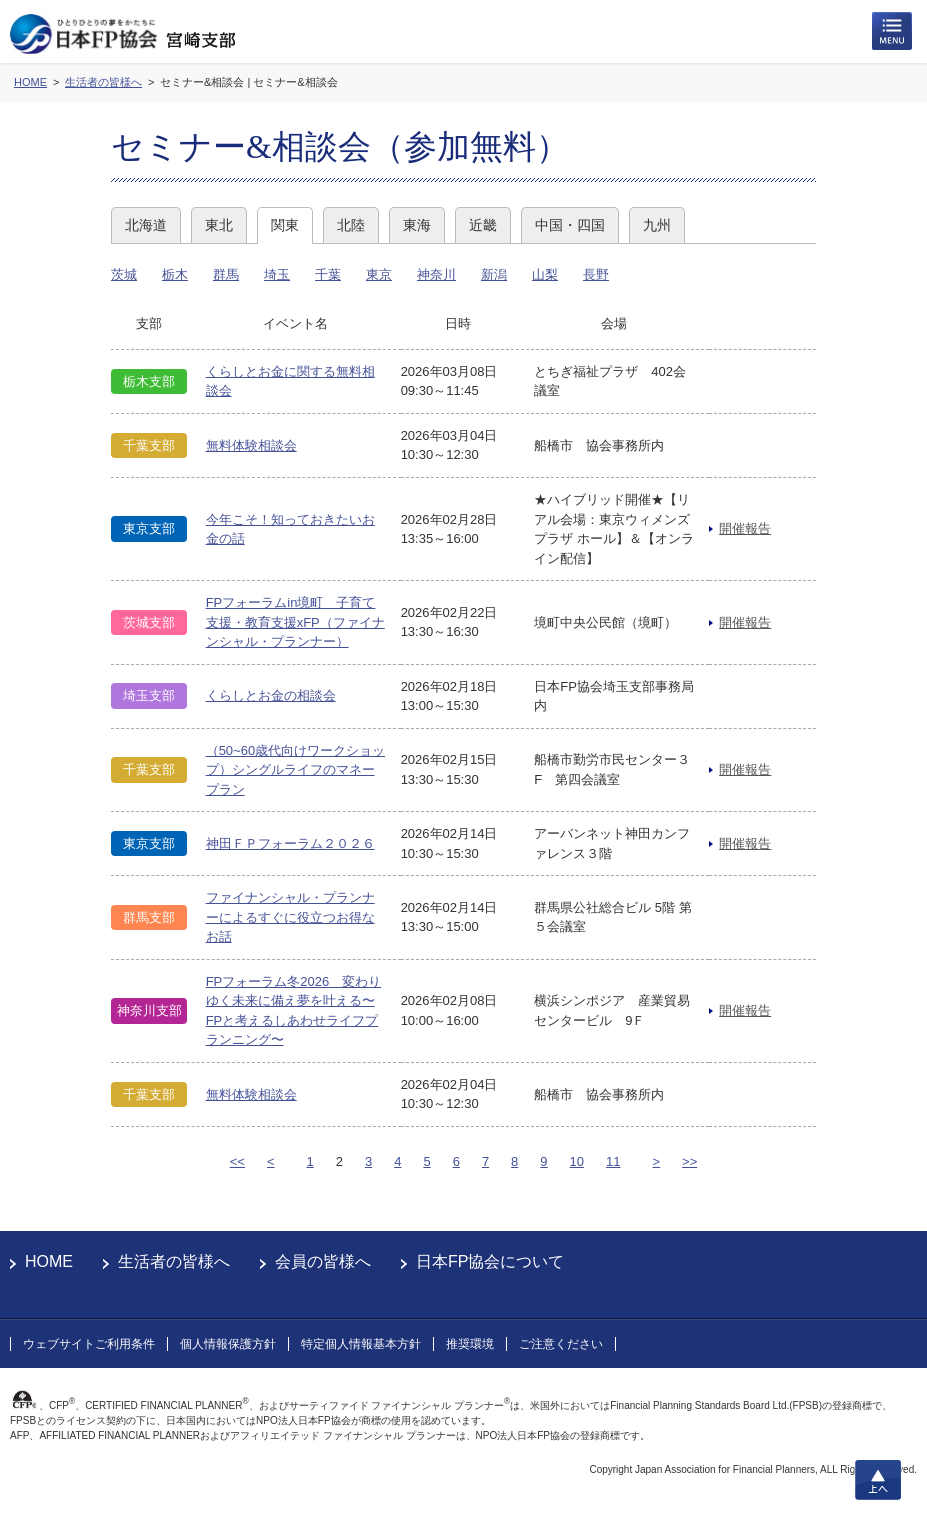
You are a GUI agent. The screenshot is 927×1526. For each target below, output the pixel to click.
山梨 (545, 274)
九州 (657, 225)
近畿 (483, 225)
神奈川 (436, 274)
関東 (285, 225)
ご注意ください (561, 1344)
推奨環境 (470, 1344)
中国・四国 (570, 225)
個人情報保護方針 (228, 1344)
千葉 (328, 274)
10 (577, 1161)
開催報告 (745, 528)
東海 (417, 225)
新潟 (494, 274)
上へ (878, 1480)
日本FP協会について (490, 1261)
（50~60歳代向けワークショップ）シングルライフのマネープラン (296, 770)
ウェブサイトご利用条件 (89, 1344)
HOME (49, 1261)
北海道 (146, 225)
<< (237, 1161)
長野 (596, 274)
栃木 (175, 274)
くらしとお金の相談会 (271, 695)
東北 (219, 225)
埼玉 (277, 274)
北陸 (351, 225)
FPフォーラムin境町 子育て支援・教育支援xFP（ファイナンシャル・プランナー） (295, 622)
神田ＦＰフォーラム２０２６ (290, 843)
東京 (379, 274)
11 (613, 1161)
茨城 (124, 274)
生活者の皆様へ (174, 1261)
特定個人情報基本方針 (361, 1344)
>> (689, 1161)
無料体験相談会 (251, 445)
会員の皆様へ (323, 1261)
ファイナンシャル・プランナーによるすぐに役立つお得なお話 (290, 917)
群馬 (226, 274)
